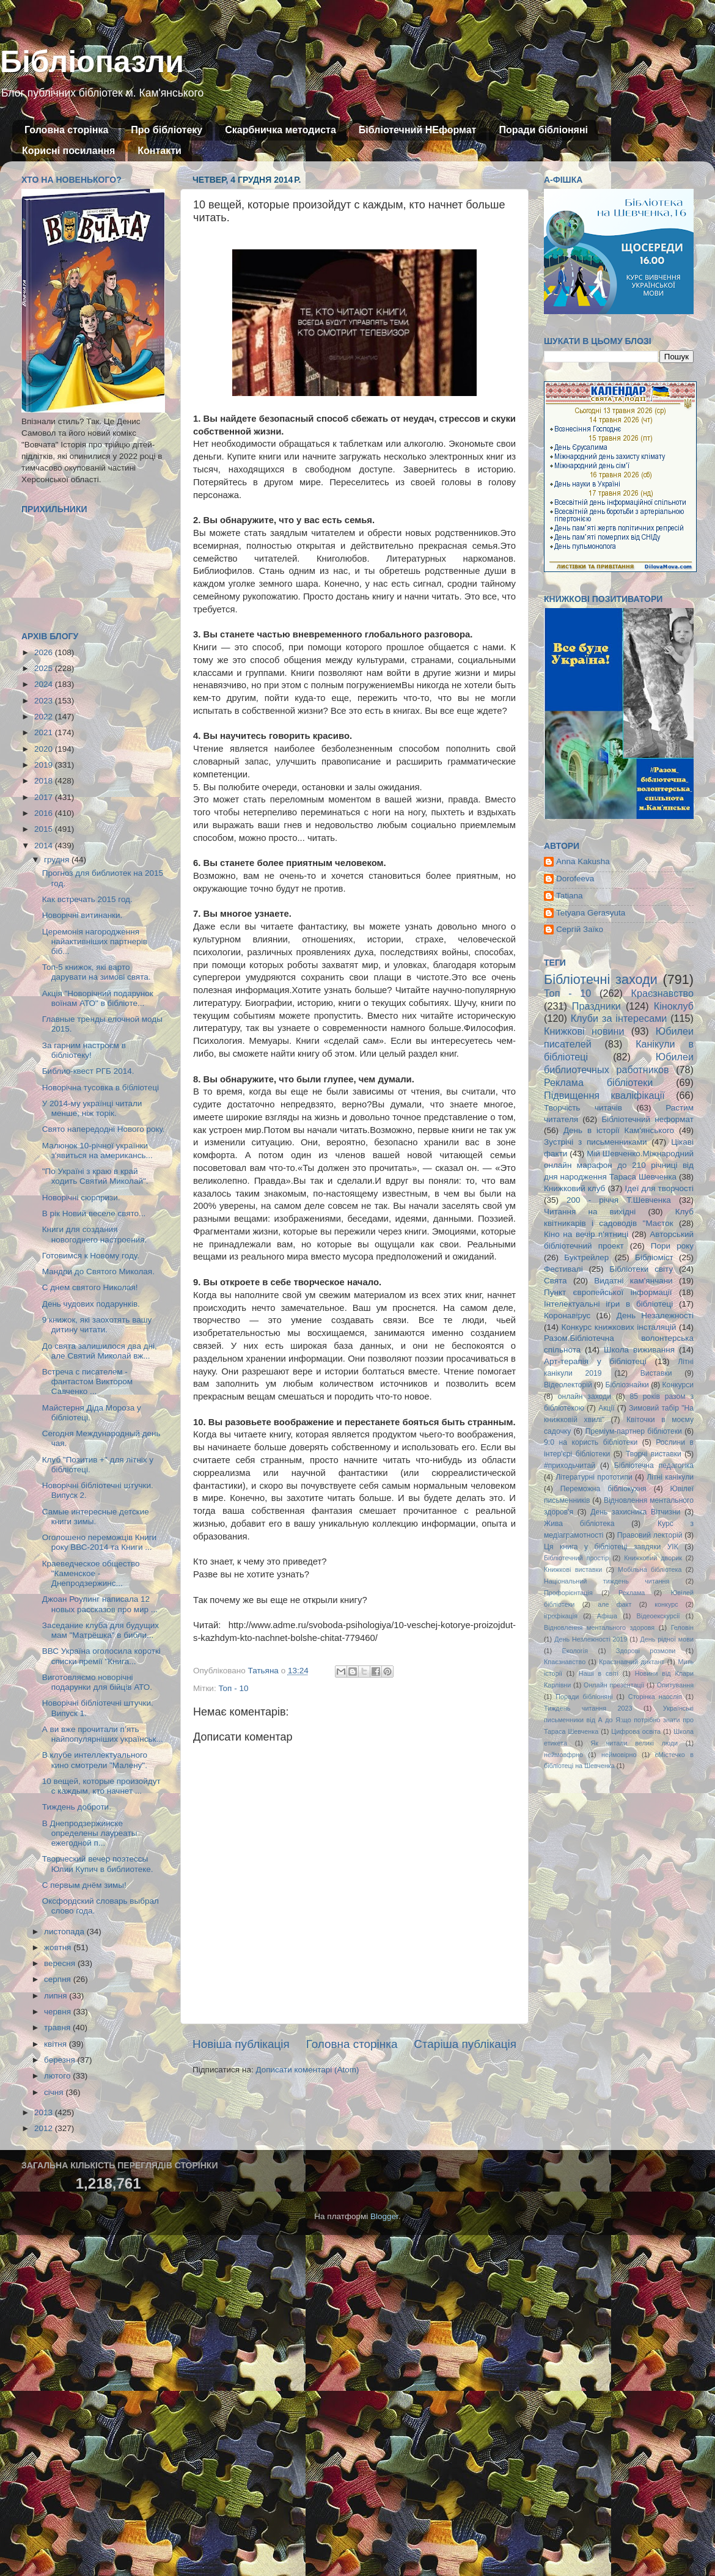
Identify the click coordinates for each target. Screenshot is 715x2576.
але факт (614, 1604)
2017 (44, 797)
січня (54, 2092)
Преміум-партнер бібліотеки (633, 1431)
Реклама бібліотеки (598, 1082)
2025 (44, 668)
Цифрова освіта (636, 1731)
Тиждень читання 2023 (588, 1708)
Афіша (607, 1616)
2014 (44, 845)
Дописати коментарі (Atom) (307, 2069)
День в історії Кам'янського (618, 1130)
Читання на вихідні (590, 1211)
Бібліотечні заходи (601, 979)
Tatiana (569, 895)
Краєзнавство (662, 993)
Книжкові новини (584, 1031)
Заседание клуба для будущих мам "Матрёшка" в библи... (100, 1630)
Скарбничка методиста (280, 130)
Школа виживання (639, 1349)
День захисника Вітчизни (635, 1512)
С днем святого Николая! (90, 1287)
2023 (44, 700)
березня (61, 2059)
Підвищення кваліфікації (604, 1095)
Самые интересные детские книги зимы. (95, 1516)
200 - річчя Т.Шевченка (618, 1200)
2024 (44, 684)
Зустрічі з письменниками (595, 1142)
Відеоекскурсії (658, 1616)
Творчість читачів (583, 1107)
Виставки (656, 1373)
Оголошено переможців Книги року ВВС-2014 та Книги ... (99, 1542)
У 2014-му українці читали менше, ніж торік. (92, 1108)
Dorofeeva (575, 878)
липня (56, 1995)
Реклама (631, 1592)
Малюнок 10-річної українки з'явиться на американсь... (97, 1150)
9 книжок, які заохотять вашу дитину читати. (97, 1324)
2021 (44, 732)
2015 (44, 829)
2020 (44, 749)
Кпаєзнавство (564, 1661)
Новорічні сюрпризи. (81, 1197)
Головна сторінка (66, 130)
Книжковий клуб (574, 1188)
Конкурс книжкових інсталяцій (619, 1327)
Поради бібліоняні (543, 130)
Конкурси (678, 1385)
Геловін (682, 1627)
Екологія (575, 1650)
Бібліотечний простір (576, 1557)
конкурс (666, 1604)
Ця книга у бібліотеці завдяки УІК (611, 1547)
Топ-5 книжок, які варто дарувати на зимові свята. (96, 972)
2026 (44, 652)
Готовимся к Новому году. (90, 1255)
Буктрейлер (586, 1257)
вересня (61, 1963)
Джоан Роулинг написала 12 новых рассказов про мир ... (100, 1603)
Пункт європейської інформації (608, 1292)
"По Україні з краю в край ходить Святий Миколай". (95, 1176)
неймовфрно (563, 1754)
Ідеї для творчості (659, 1188)
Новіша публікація (241, 2044)
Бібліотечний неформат (647, 1119)
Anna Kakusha (583, 861)
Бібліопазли (92, 62)
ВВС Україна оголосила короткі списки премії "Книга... (101, 1655)
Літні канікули (670, 1477)
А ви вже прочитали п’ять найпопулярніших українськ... (102, 1734)
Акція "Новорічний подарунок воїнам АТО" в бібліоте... (97, 998)
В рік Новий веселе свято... (94, 1213)
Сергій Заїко (579, 929)
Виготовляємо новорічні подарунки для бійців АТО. (97, 1682)
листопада (65, 1931)
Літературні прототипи (594, 1477)
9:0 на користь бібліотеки (590, 1442)
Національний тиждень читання (606, 1581)
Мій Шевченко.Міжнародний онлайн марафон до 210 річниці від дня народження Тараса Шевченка (619, 1165)
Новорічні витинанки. (82, 915)
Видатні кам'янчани (633, 1280)
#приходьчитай (569, 1465)
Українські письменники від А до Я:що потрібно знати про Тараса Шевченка (619, 1719)
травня (58, 2027)
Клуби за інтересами (619, 1018)
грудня (58, 859)
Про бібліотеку (166, 130)
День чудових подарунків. (91, 1303)
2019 (44, 764)
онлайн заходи (584, 1396)
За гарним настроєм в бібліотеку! (84, 1050)
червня (58, 2011)
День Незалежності (655, 1315)
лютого (58, 2075)
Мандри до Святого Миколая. (98, 1271)
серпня (58, 1979)
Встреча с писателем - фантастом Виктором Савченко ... (87, 1381)
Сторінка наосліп (655, 1696)
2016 (44, 813)
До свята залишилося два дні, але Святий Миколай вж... (99, 1350)
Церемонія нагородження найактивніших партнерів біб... (94, 941)
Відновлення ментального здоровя (599, 1627)
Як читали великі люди (634, 1743)
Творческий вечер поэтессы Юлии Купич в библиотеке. (97, 1863)
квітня (56, 2044)
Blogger (384, 2216)
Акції (606, 1408)
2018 (44, 780)
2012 (44, 2128)
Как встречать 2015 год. (87, 899)
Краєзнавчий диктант (631, 1661)
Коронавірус (567, 1315)
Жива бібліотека (579, 1523)
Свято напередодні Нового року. (103, 1129)
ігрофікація (561, 1616)
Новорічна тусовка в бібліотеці (100, 1087)
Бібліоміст (654, 1257)
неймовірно (619, 1754)
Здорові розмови (645, 1650)
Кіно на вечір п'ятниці (586, 1234)
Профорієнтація (568, 1592)
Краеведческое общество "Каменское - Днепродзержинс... (91, 1573)
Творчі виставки (653, 1454)
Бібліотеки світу (641, 1269)
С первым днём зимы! (84, 1885)
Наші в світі (598, 1673)
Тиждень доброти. (76, 1806)
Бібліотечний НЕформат (418, 130)
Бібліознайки (626, 1385)
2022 (44, 716)
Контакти (160, 150)
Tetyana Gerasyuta (590, 912)
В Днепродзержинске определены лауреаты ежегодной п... (90, 1833)
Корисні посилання (68, 150)
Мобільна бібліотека (649, 1569)
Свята (555, 1280)
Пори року (672, 1245)
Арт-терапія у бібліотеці (595, 1361)
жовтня (58, 1947)
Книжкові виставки (573, 1569)
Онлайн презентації (614, 1685)
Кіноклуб (674, 1005)
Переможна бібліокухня (603, 1488)
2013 (44, 2112)
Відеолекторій (568, 1385)
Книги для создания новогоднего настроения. (94, 1234)
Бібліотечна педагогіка (654, 1465)
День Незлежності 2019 (590, 1639)
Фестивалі (563, 1269)
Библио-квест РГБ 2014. (88, 1071)
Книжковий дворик (653, 1557)
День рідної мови (667, 1639)
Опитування (675, 1685)
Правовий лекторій (650, 1535)
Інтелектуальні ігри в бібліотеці (608, 1303)
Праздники (596, 1005)
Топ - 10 (233, 1688)
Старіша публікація (465, 2044)
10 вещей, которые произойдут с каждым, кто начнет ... (101, 1786)
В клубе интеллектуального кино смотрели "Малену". (94, 1759)
